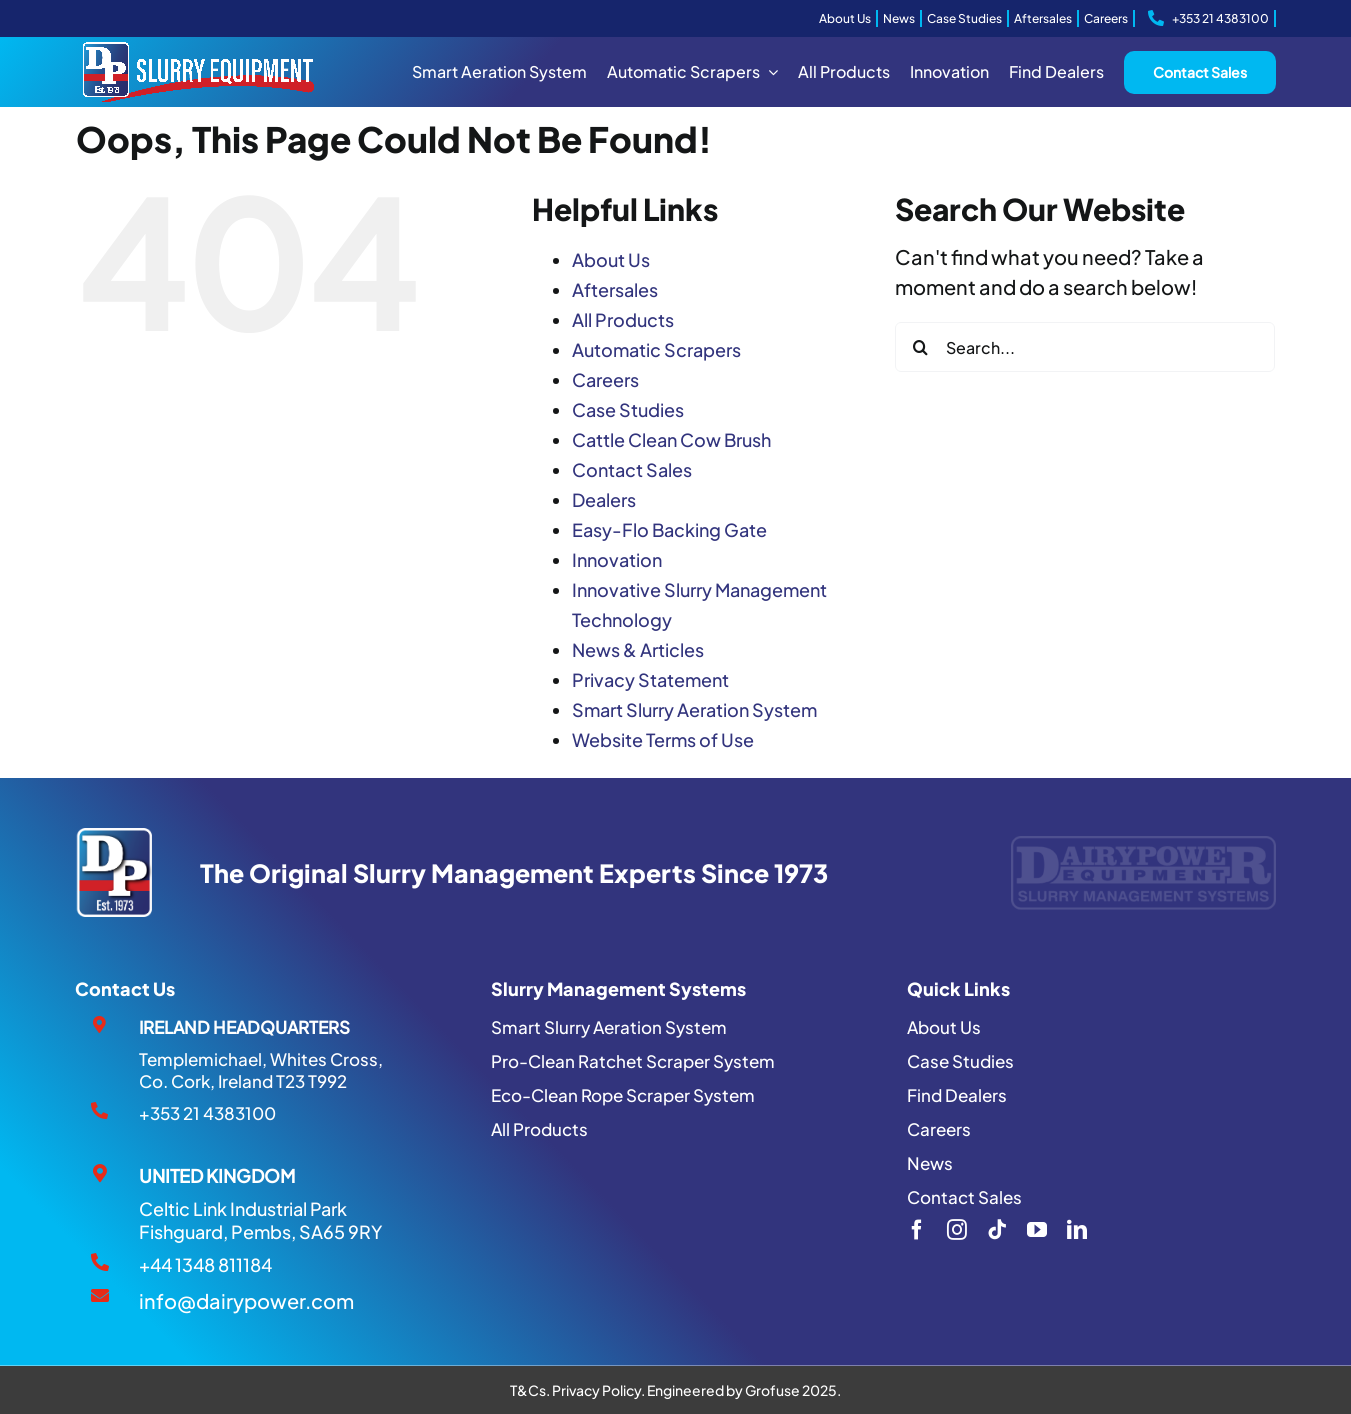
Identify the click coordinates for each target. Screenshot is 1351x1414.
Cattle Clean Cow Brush (671, 439)
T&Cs (528, 1390)
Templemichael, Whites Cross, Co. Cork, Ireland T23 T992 (261, 1070)
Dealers (604, 499)
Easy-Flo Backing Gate (669, 529)
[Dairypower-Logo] (1143, 845)
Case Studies (628, 409)
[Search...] (1085, 347)
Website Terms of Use (663, 739)
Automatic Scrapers (656, 349)
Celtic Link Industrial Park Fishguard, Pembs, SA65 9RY (260, 1220)
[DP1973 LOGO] (113, 837)
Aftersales (615, 289)
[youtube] (1037, 1230)
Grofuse (772, 1390)
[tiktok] (997, 1230)
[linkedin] (1077, 1230)
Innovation (617, 559)
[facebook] (917, 1230)
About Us (611, 259)
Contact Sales (632, 469)
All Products (623, 319)
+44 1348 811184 (205, 1264)
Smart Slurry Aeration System (694, 709)
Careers (605, 379)
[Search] (920, 347)
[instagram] (957, 1230)
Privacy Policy (596, 1390)
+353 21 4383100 (207, 1113)
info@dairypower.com (246, 1300)
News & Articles (638, 649)
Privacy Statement (650, 679)
